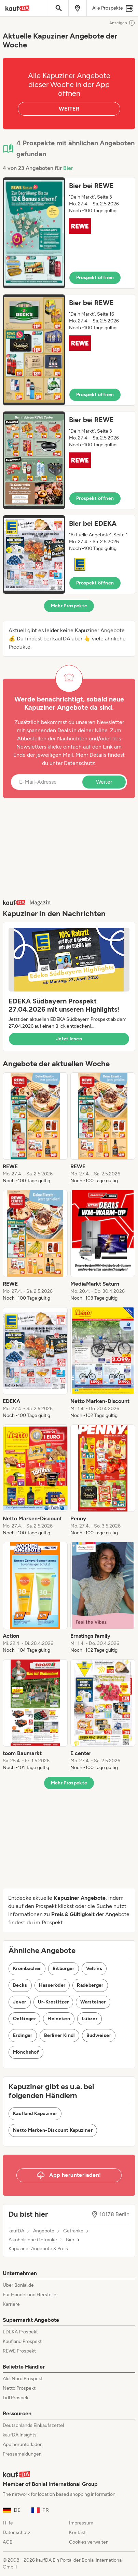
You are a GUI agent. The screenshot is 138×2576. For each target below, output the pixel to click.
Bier (68, 168)
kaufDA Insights (20, 2435)
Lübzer (89, 2019)
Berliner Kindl (59, 2035)
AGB (8, 2542)
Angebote (43, 2231)
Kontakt (77, 2532)
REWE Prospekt (19, 2351)
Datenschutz (79, 763)
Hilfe (8, 2523)
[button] (69, 233)
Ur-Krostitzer (53, 2002)
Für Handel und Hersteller (30, 2295)
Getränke (73, 2231)
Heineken (58, 2019)
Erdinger (22, 2035)
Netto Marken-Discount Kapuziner (53, 2130)
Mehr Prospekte (69, 606)
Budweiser (98, 2035)
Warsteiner (93, 2002)
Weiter (104, 782)
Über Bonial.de (18, 2285)
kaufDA (16, 2231)
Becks (20, 1985)
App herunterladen (23, 2444)
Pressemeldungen (22, 2454)
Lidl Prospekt (16, 2398)
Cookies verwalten (89, 2542)
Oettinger (24, 2019)
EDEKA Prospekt (20, 2332)
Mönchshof (26, 2052)
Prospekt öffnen (95, 277)
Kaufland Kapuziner (35, 2113)
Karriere (11, 2304)
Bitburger (63, 1968)
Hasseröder (52, 1985)
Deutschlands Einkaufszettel (33, 2425)
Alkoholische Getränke (33, 2240)
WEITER (69, 108)
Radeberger (90, 1985)
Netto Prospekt (19, 2388)
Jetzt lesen (69, 1039)
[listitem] (35, 1128)
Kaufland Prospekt (22, 2341)
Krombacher (27, 1968)
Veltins (94, 1968)
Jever (19, 2002)
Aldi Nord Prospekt (23, 2379)
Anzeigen (122, 22)
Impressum (81, 2523)
